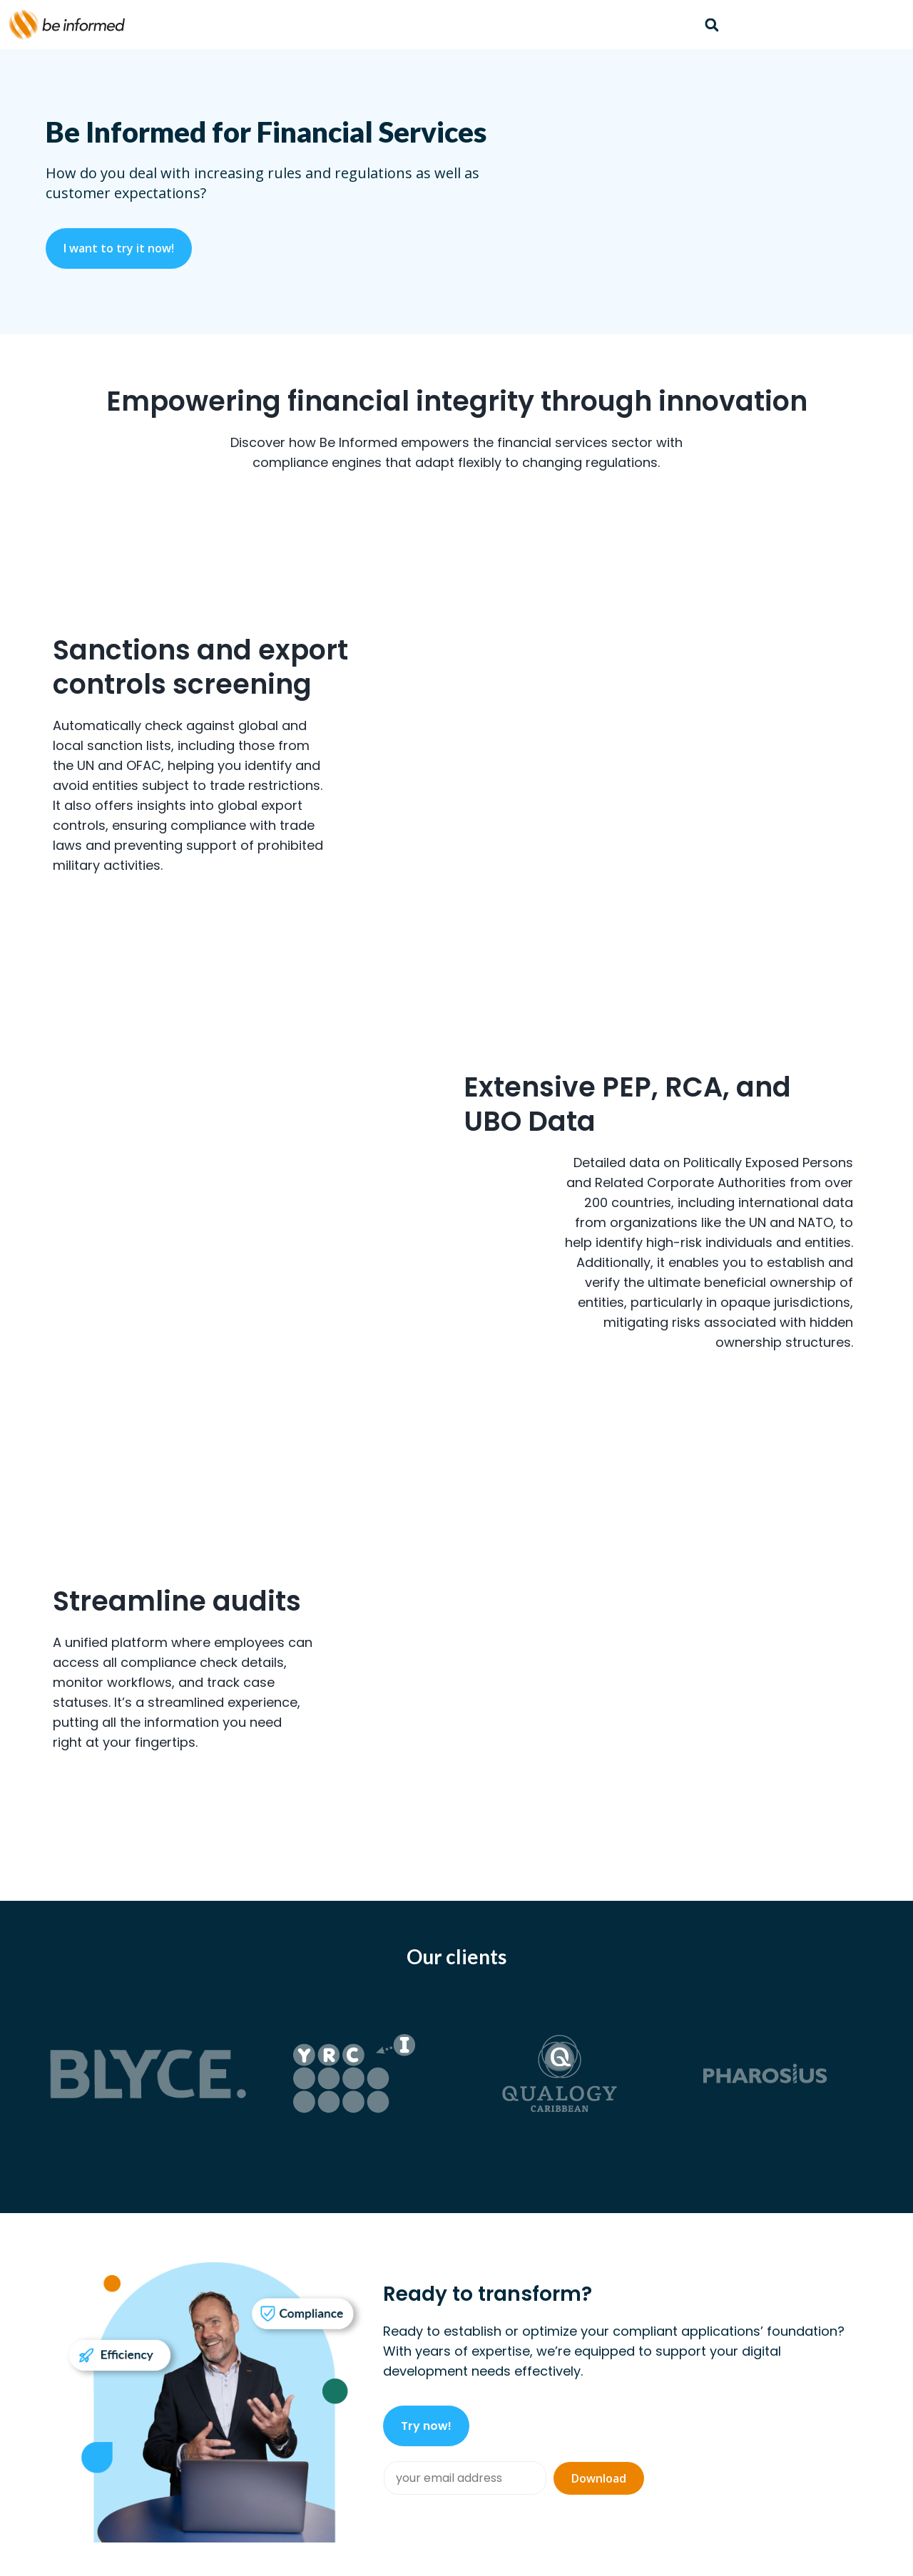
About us (715, 2348)
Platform (418, 2348)
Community (603, 2348)
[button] (711, 24)
